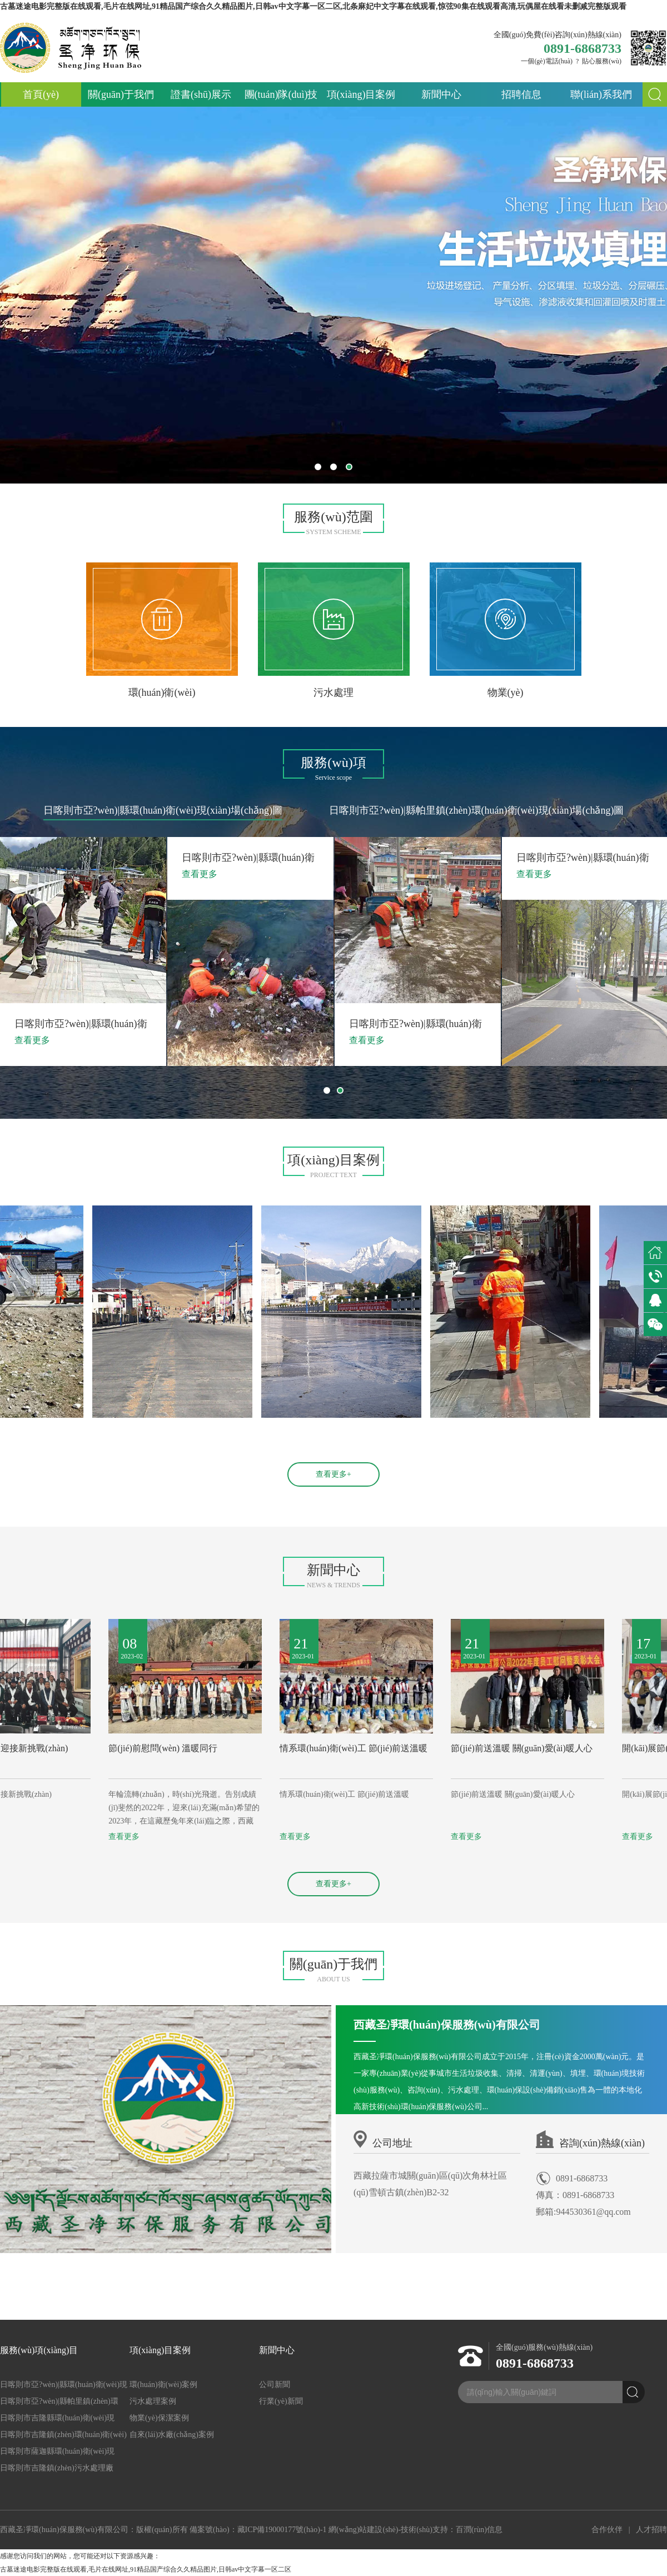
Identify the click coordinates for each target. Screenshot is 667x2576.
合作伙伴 (607, 2529)
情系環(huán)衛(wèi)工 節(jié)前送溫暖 (416, 1748)
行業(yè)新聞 (281, 2401)
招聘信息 (521, 94)
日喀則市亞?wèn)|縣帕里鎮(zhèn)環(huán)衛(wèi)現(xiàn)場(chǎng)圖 (476, 810)
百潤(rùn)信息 (479, 2529)
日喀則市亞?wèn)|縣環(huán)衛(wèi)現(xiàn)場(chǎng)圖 (163, 810)
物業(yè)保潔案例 (159, 2418)
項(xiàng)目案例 (361, 94)
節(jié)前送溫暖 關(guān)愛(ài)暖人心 (584, 1748)
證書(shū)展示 (201, 94)
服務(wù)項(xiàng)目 (39, 2350)
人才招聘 (651, 2529)
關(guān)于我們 (121, 94)
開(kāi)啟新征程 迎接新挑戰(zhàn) (65, 1748)
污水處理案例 (153, 2401)
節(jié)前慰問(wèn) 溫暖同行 (225, 1748)
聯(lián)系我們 (601, 94)
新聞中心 (441, 94)
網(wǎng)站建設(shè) (363, 2529)
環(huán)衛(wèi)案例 (163, 2384)
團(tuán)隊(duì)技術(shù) (281, 98)
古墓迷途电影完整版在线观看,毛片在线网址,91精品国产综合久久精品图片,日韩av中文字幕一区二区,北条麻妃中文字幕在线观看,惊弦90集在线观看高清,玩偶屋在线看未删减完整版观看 (313, 6)
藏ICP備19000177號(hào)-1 (282, 2529)
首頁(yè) (41, 94)
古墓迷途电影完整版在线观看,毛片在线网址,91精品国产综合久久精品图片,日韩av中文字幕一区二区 (145, 2569)
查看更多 (15, 1836)
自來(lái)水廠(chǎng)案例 (172, 2434)
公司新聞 (274, 2384)
